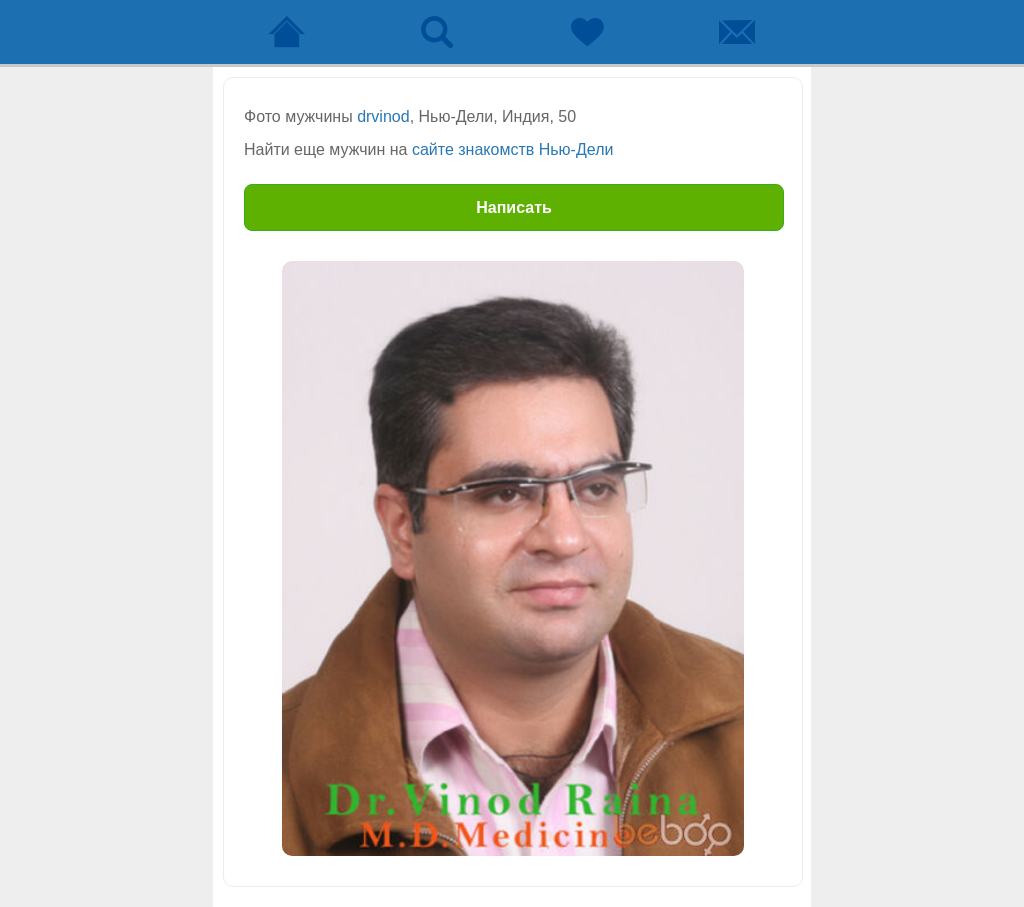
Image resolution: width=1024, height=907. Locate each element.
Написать (514, 207)
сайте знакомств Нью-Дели (512, 149)
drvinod (383, 116)
